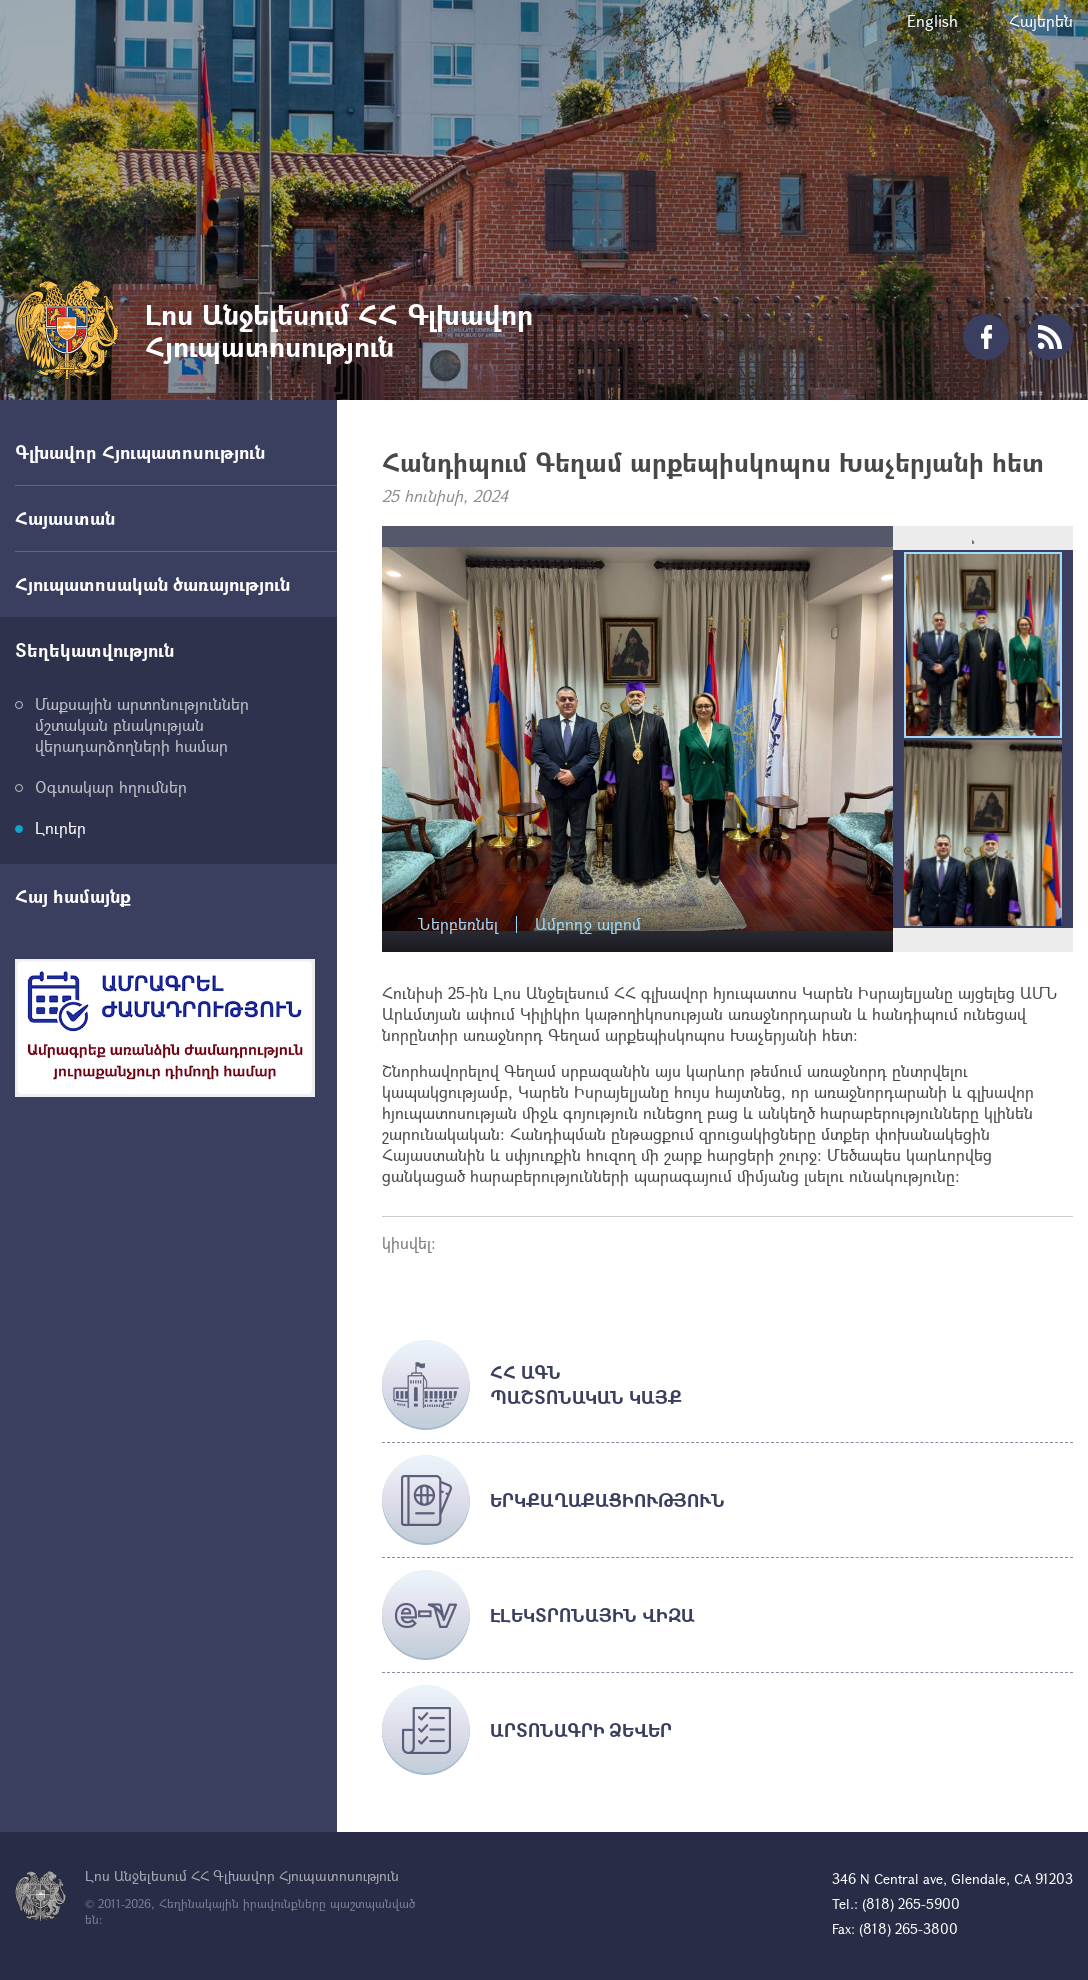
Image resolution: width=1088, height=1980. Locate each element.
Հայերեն (1041, 20)
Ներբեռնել (458, 924)
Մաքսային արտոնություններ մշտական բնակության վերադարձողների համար (142, 724)
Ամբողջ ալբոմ (588, 924)
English (932, 20)
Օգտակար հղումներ (111, 786)
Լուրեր (60, 827)
